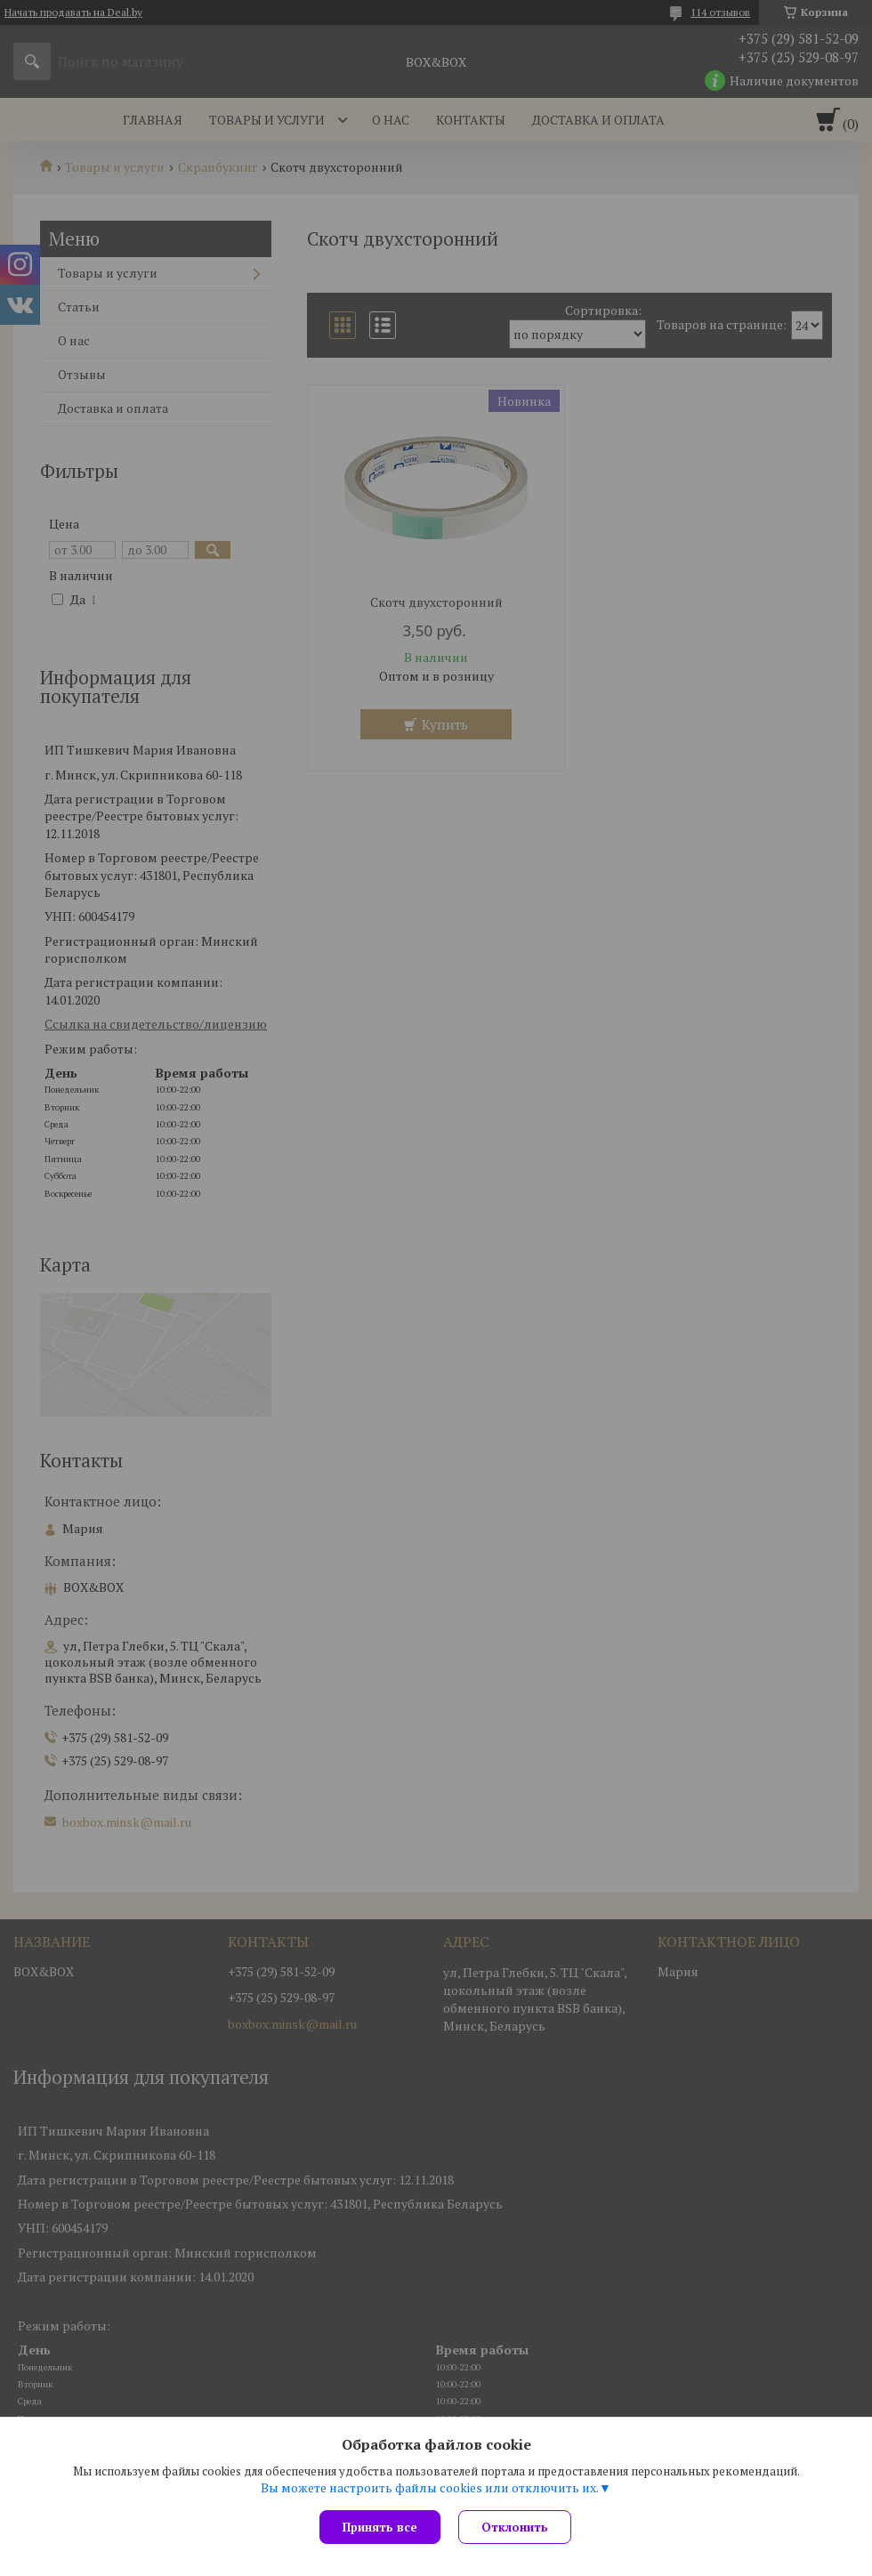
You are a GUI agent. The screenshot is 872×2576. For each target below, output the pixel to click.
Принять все (380, 2527)
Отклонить (514, 2527)
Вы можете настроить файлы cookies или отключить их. (430, 2488)
